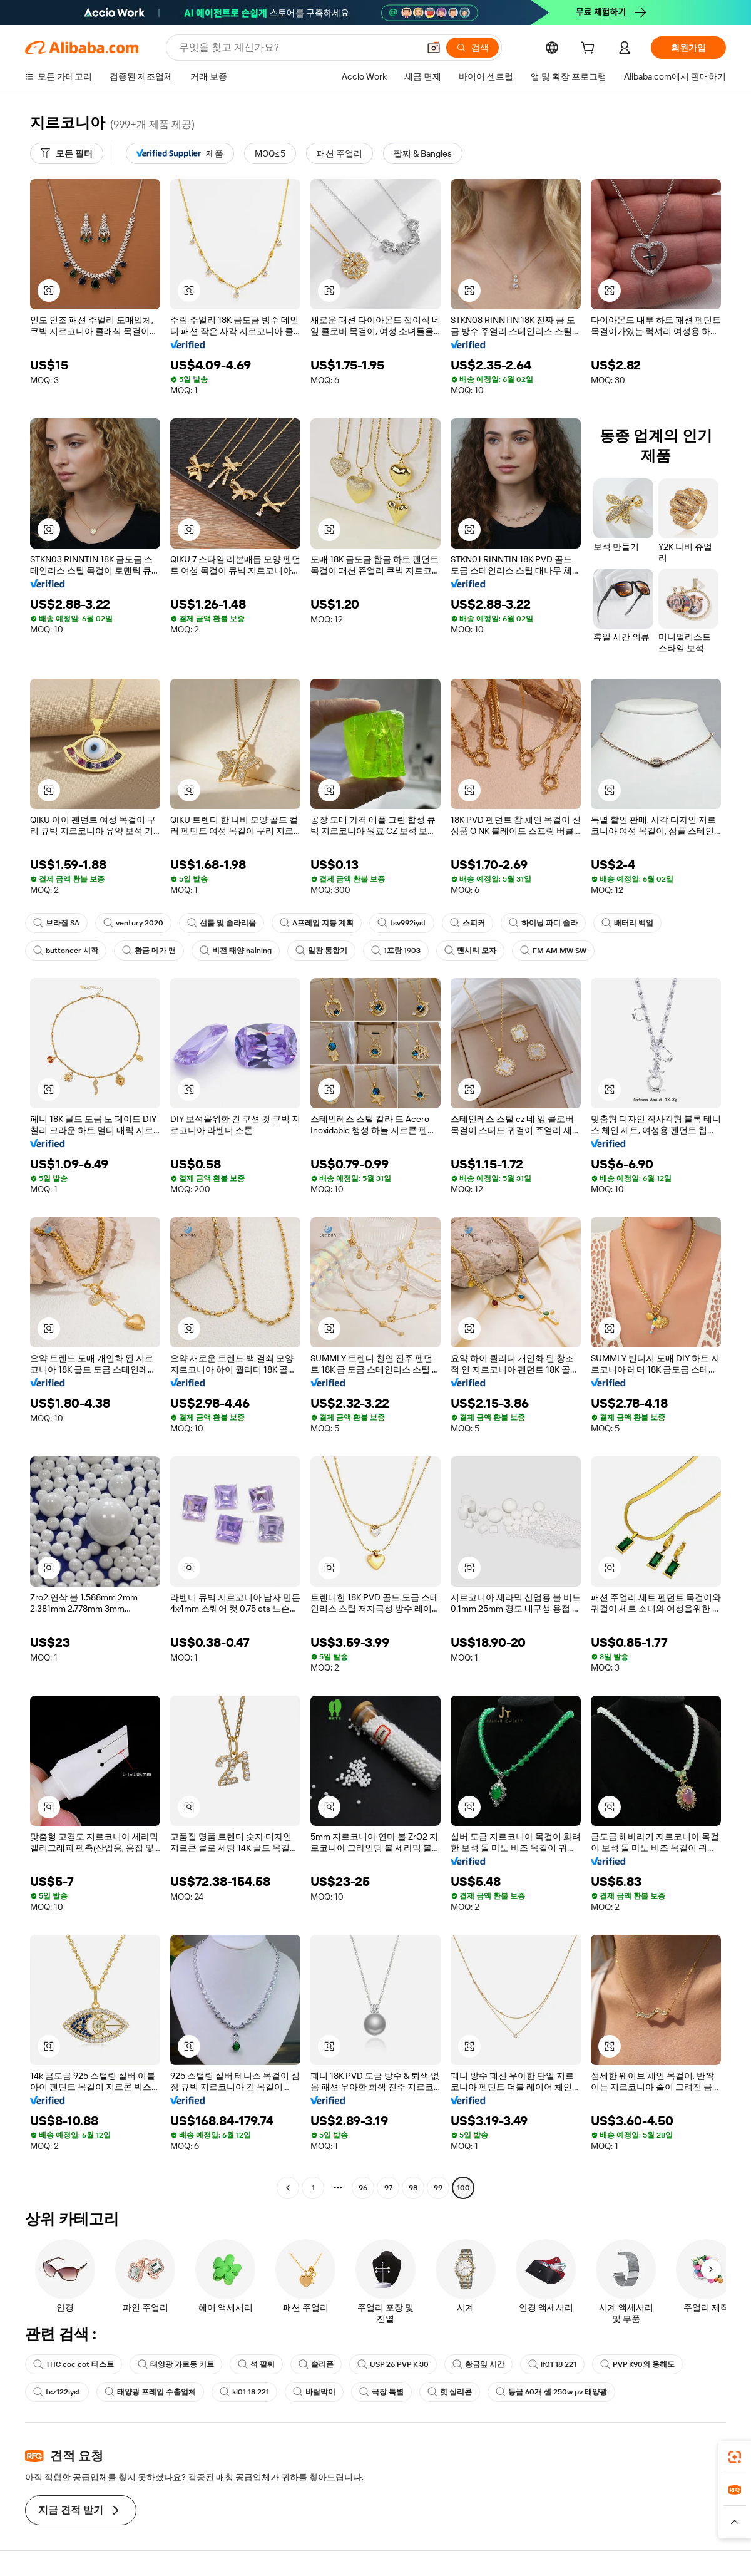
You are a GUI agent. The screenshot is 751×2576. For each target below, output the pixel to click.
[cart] (590, 49)
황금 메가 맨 (149, 950)
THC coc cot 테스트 (73, 2364)
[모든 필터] (66, 153)
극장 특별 (381, 2392)
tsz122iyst (57, 2392)
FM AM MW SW (553, 950)
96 (363, 2187)
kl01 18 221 (244, 2392)
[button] (433, 47)
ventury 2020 (133, 923)
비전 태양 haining (236, 950)
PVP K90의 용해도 (637, 2364)
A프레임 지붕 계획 (317, 923)
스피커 (467, 923)
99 (438, 2187)
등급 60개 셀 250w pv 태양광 (551, 2392)
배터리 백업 (627, 923)
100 (463, 2187)
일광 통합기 (321, 950)
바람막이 (314, 2392)
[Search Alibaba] (297, 47)
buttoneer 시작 (65, 950)
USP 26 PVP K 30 (393, 2364)
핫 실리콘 (449, 2392)
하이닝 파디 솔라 (543, 923)
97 (388, 2187)
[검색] (472, 48)
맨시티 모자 (470, 950)
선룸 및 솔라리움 (221, 923)
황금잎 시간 (478, 2364)
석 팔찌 (256, 2364)
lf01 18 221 (552, 2364)
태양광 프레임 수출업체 (150, 2392)
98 (413, 2187)
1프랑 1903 (396, 950)
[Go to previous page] (288, 2188)
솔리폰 (316, 2364)
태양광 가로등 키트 (176, 2364)
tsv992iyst (401, 923)
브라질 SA (56, 923)
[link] (734, 2457)
